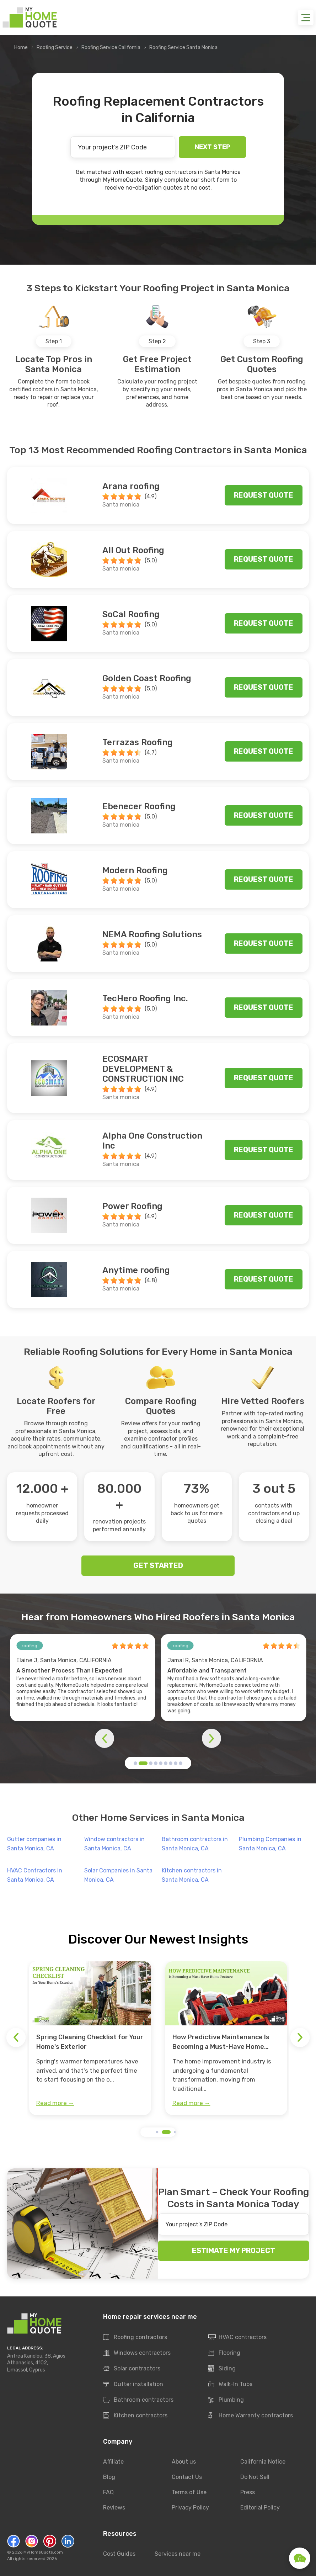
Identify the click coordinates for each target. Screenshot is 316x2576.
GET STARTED (158, 1565)
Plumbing (226, 2399)
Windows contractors (137, 2353)
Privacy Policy (190, 2507)
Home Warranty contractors (250, 2415)
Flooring (224, 2353)
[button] (135, 1763)
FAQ (108, 2492)
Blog (109, 2477)
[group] (90, 2038)
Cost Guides (119, 2553)
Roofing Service (55, 47)
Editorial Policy (260, 2507)
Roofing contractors (135, 2337)
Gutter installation (133, 2384)
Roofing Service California (110, 47)
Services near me (177, 2553)
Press (247, 2492)
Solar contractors (131, 2368)
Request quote (263, 495)
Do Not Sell (254, 2477)
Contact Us (187, 2477)
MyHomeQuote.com (43, 2552)
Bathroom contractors (138, 2399)
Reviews (114, 2507)
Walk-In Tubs (230, 2384)
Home (21, 47)
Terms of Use (189, 2492)
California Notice (262, 2461)
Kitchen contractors (135, 2415)
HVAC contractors (237, 2337)
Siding (222, 2368)
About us (184, 2461)
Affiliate (113, 2461)
